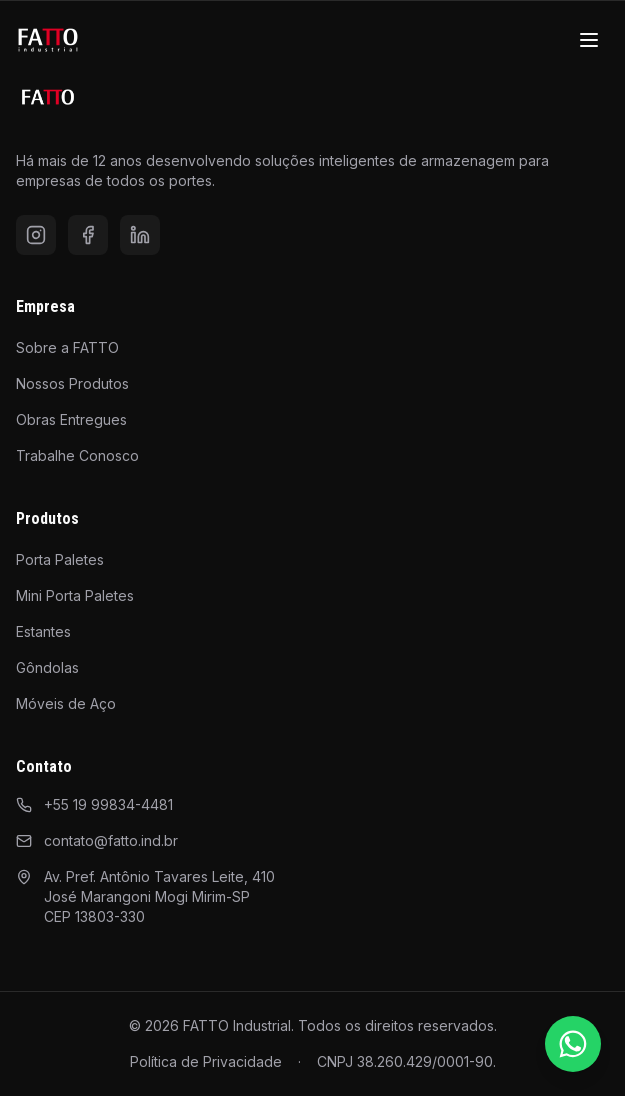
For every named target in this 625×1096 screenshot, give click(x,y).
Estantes (43, 631)
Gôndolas (47, 667)
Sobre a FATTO (67, 347)
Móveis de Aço (66, 703)
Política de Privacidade (206, 1061)
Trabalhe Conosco (77, 455)
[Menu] (589, 40)
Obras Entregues (71, 419)
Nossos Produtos (72, 383)
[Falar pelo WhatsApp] (573, 1044)
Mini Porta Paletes (75, 595)
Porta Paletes (60, 559)
